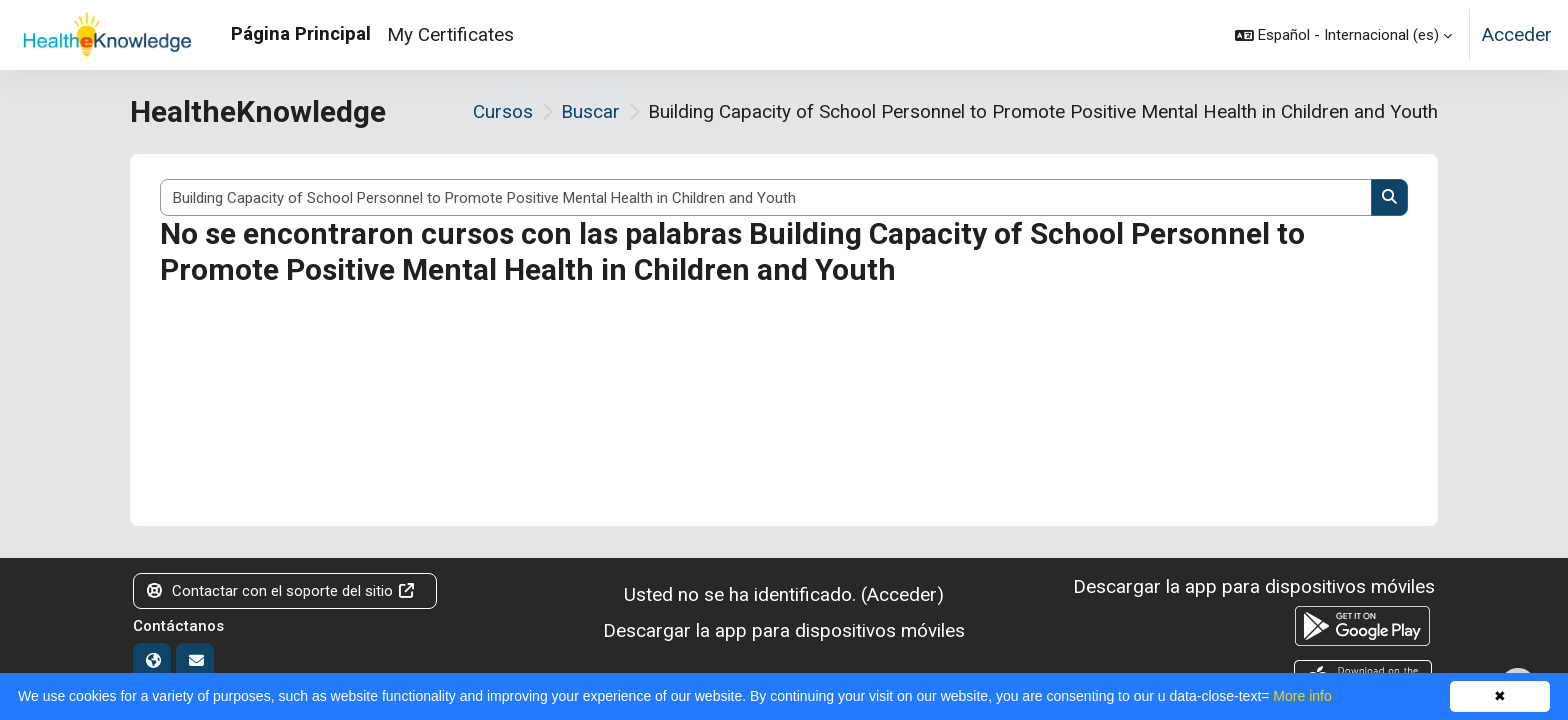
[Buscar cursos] (766, 197)
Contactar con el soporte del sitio (281, 591)
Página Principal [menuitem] (301, 33)
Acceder (1517, 34)
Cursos (503, 111)
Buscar (590, 111)
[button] (1343, 35)
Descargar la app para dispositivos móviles (784, 630)
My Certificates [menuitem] (450, 34)
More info (1302, 696)
